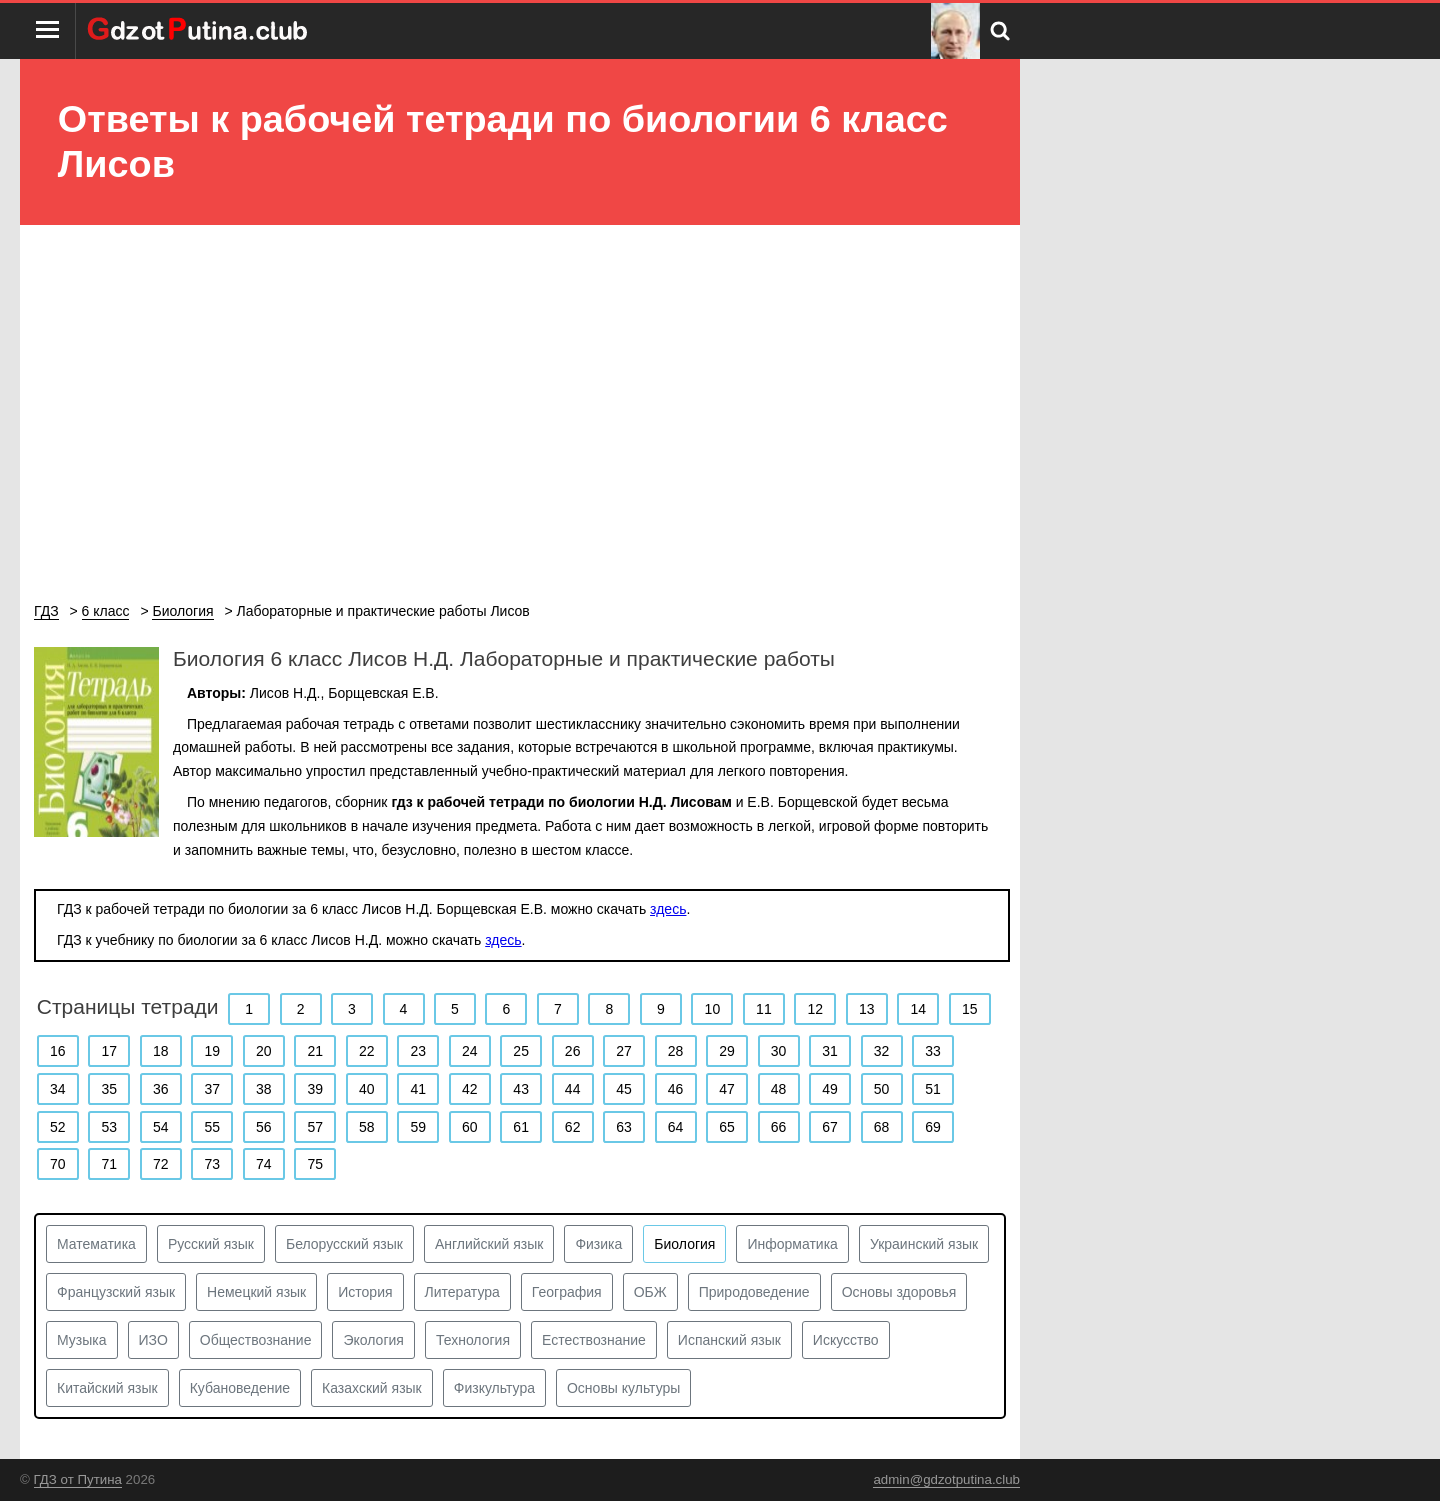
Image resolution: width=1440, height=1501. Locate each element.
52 (58, 1127)
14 (919, 1009)
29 (727, 1051)
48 (779, 1089)
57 (315, 1127)
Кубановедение (240, 1388)
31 (830, 1051)
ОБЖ (650, 1292)
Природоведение (754, 1292)
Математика (96, 1244)
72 (161, 1164)
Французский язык (116, 1292)
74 (264, 1164)
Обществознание (256, 1340)
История (365, 1292)
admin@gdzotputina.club (946, 1479)
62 (573, 1127)
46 (676, 1089)
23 (418, 1051)
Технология (473, 1340)
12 (816, 1009)
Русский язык (211, 1244)
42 (470, 1089)
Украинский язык (924, 1244)
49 (830, 1089)
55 (212, 1127)
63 (624, 1127)
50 (882, 1089)
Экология (373, 1340)
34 (58, 1089)
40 (367, 1089)
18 (161, 1051)
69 (933, 1127)
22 (367, 1051)
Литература (462, 1292)
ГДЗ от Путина (78, 1479)
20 (264, 1051)
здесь (668, 909)
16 (58, 1051)
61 (521, 1127)
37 (212, 1089)
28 (676, 1051)
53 (109, 1127)
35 (109, 1089)
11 (764, 1009)
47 (727, 1089)
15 (970, 1009)
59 (418, 1127)
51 (933, 1089)
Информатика (792, 1244)
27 (624, 1051)
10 (713, 1009)
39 (315, 1089)
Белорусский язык (344, 1244)
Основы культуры (623, 1388)
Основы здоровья (899, 1292)
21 (315, 1051)
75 (315, 1164)
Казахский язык (372, 1388)
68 (882, 1127)
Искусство (846, 1340)
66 (779, 1127)
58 (367, 1127)
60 (470, 1127)
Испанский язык (729, 1340)
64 (676, 1127)
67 (830, 1127)
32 (882, 1051)
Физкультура (494, 1388)
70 (58, 1164)
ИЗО (153, 1340)
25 (521, 1051)
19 (212, 1051)
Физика (598, 1244)
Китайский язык (107, 1388)
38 (264, 1089)
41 (418, 1089)
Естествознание (594, 1340)
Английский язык (489, 1244)
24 (470, 1051)
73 (212, 1164)
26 (573, 1051)
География (567, 1292)
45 (624, 1089)
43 (521, 1089)
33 (933, 1051)
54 (161, 1127)
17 (109, 1051)
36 (161, 1089)
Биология (684, 1244)
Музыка (82, 1340)
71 (109, 1164)
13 (867, 1009)
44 (573, 1089)
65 (727, 1127)
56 (264, 1127)
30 (779, 1051)
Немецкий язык (256, 1292)
